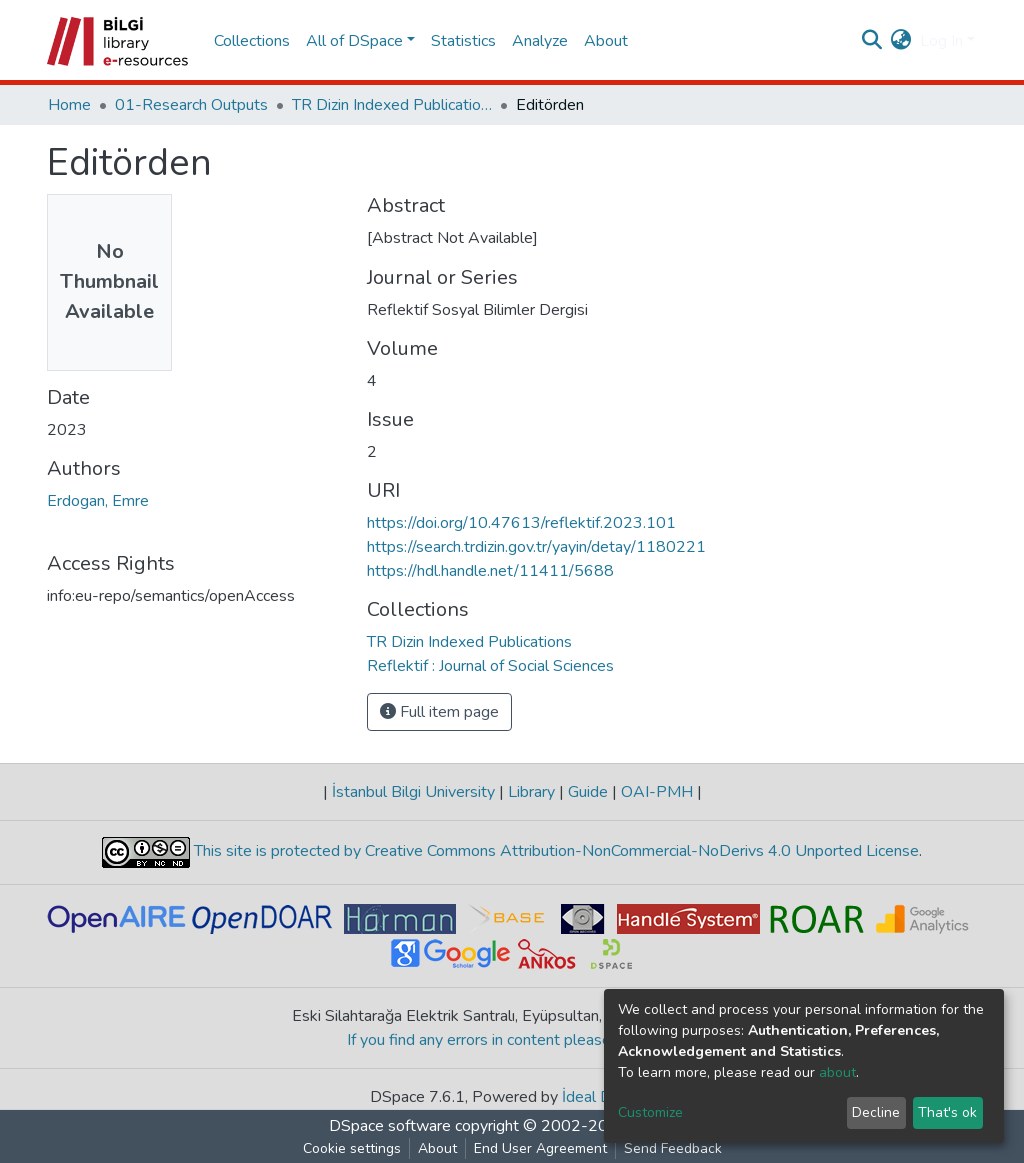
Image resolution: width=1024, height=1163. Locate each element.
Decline (876, 1112)
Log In (941, 41)
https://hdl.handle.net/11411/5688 (490, 571)
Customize (650, 1112)
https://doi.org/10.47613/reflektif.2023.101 (521, 523)
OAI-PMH (657, 792)
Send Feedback (673, 1148)
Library (531, 792)
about (837, 1072)
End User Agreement (540, 1148)
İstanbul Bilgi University (413, 792)
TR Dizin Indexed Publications (392, 105)
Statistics (463, 41)
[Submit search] (872, 41)
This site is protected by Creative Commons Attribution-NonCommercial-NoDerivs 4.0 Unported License (554, 851)
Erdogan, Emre (98, 501)
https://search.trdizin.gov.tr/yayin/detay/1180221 (536, 547)
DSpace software (390, 1126)
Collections (252, 41)
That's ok (947, 1112)
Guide (588, 792)
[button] (901, 41)
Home (69, 105)
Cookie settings (352, 1148)
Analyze (540, 41)
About (606, 41)
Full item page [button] (439, 712)
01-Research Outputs (191, 105)
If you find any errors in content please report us (512, 1040)
